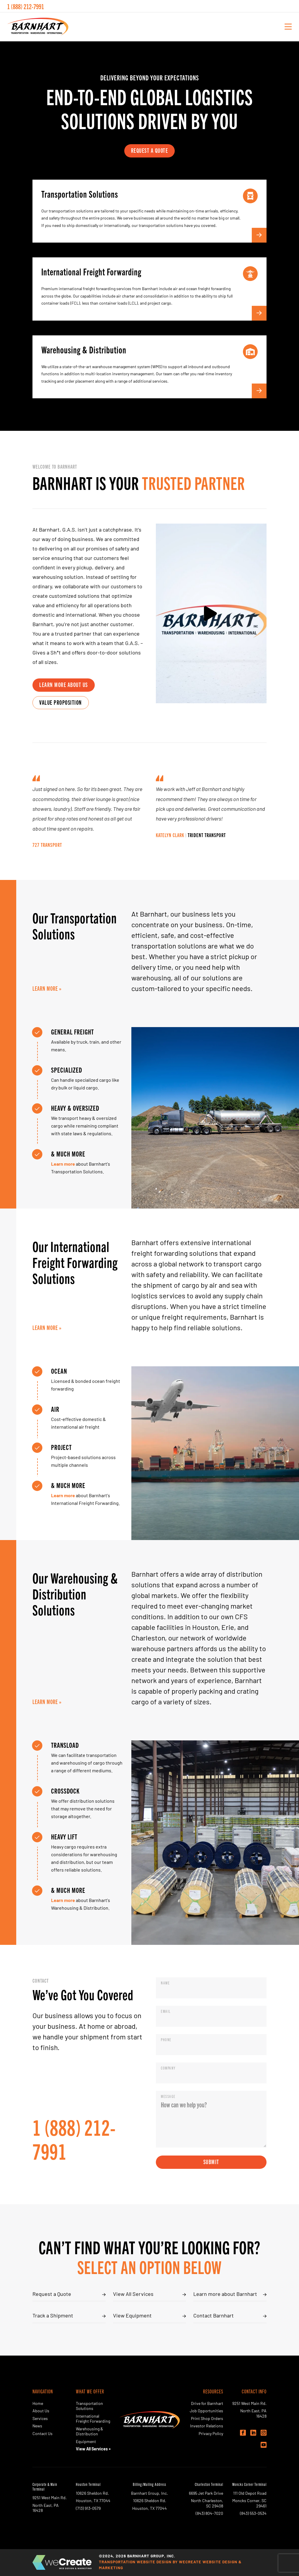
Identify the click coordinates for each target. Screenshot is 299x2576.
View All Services (133, 2294)
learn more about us (63, 684)
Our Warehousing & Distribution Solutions (75, 1593)
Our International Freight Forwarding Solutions (75, 1262)
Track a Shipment (52, 2316)
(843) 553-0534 (253, 2514)
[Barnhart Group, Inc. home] (37, 27)
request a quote (149, 150)
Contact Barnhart (213, 2316)
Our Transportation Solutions (74, 925)
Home (37, 2404)
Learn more (63, 1164)
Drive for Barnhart (207, 2404)
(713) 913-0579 (88, 2509)
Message (169, 2096)
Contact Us (42, 2434)
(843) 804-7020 (209, 2514)
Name (166, 1983)
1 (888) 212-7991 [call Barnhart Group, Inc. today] (25, 6)
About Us (40, 2411)
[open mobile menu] (288, 27)
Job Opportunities (206, 2411)
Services (40, 2419)
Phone (167, 2040)
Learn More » (47, 988)
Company (168, 2068)
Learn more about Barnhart (225, 2294)
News (37, 2426)
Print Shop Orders (207, 2419)
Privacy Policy (211, 2434)
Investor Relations (206, 2426)
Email (167, 2011)
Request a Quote (51, 2294)
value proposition (60, 702)
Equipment (86, 2442)
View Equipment (132, 2316)
